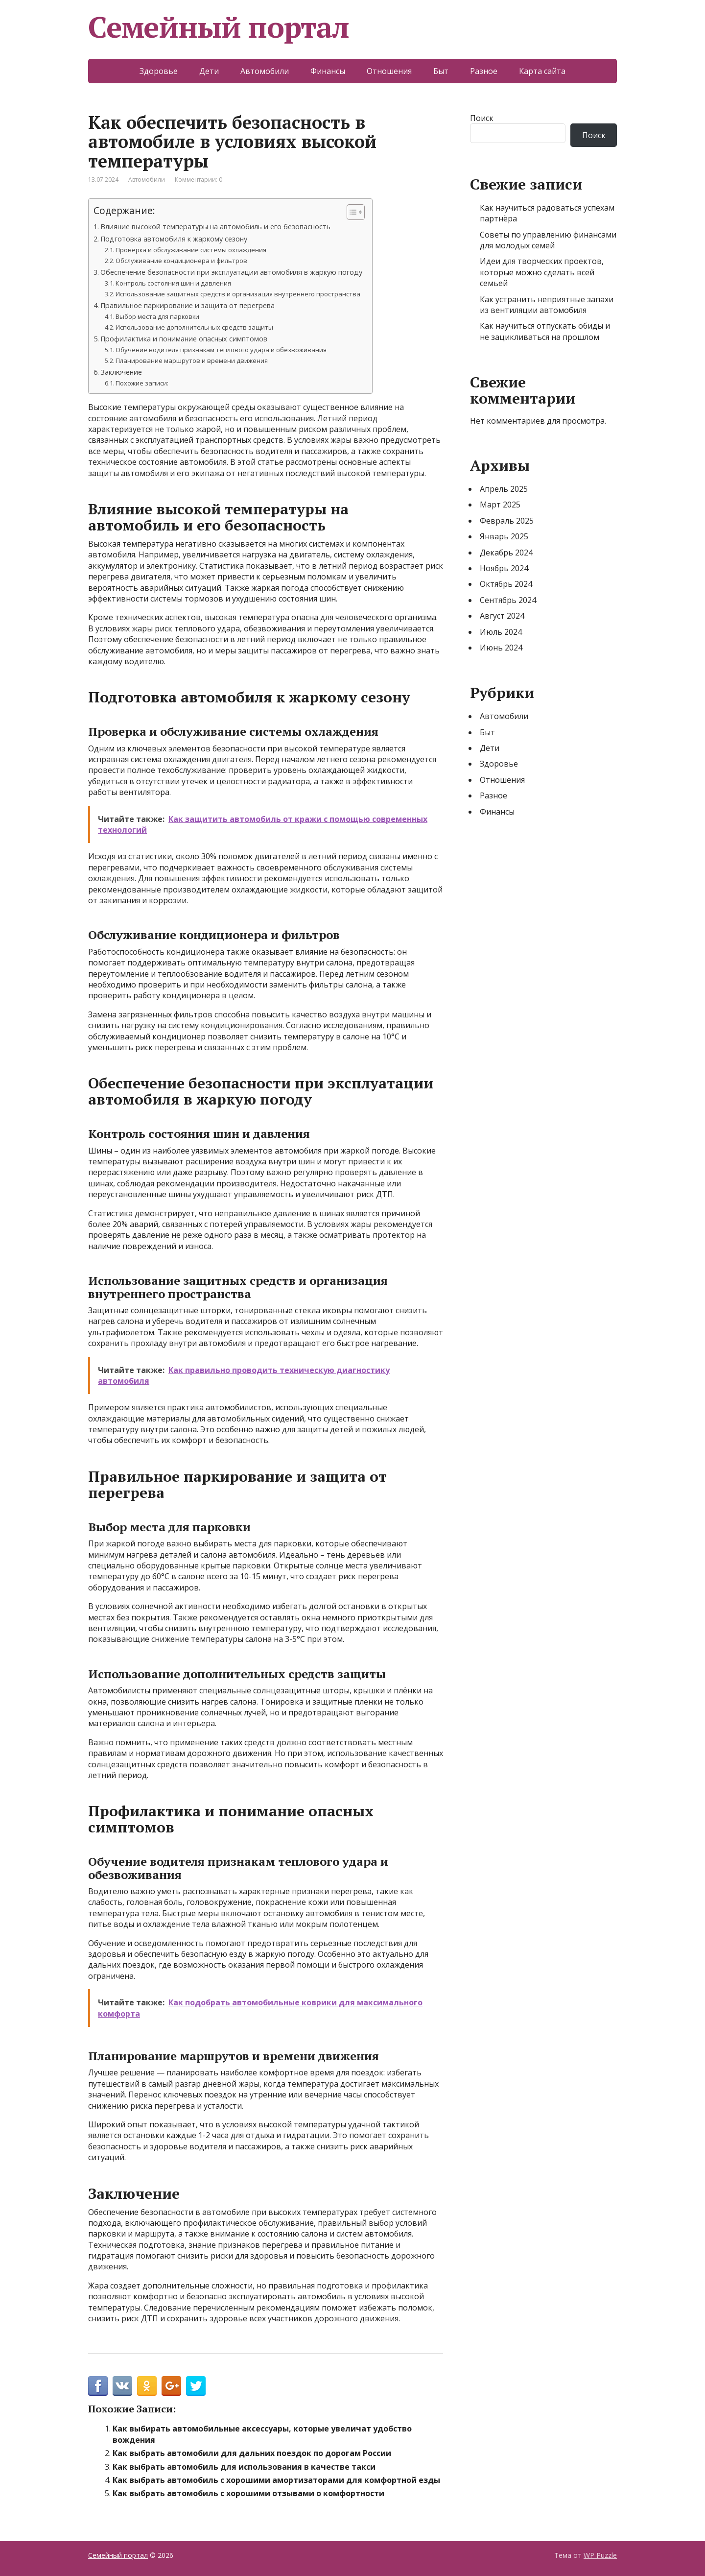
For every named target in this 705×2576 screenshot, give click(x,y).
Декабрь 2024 (506, 552)
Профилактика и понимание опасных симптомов (183, 338)
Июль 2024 (501, 631)
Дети (209, 71)
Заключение (121, 372)
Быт (440, 71)
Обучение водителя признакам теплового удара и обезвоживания (221, 349)
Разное (483, 71)
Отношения (389, 71)
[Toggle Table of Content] (350, 212)
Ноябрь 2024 (504, 568)
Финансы (327, 71)
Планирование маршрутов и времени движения (192, 360)
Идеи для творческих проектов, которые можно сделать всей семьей (542, 272)
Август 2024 (502, 615)
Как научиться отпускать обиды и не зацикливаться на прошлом (545, 331)
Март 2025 (500, 504)
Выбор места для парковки (157, 316)
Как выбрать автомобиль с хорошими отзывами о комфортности (248, 2493)
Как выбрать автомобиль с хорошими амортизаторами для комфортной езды (276, 2480)
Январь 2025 (504, 536)
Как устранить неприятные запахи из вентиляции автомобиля (546, 304)
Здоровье (159, 71)
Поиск (482, 118)
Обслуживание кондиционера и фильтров (181, 260)
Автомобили (264, 71)
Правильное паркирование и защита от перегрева (187, 305)
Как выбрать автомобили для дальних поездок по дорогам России (252, 2453)
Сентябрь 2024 (508, 600)
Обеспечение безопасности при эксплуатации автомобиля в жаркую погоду (231, 272)
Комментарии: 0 (198, 179)
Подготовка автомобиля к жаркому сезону (173, 238)
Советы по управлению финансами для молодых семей (548, 240)
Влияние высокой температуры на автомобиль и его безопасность (215, 226)
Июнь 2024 (501, 647)
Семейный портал (218, 27)
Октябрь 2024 (506, 583)
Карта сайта (542, 71)
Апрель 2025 (504, 488)
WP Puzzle (600, 2555)
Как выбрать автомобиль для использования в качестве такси (244, 2466)
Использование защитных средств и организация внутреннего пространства (238, 293)
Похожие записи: (142, 383)
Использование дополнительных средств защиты (194, 327)
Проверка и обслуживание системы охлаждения (191, 249)
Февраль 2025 (507, 520)
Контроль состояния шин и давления (173, 283)
